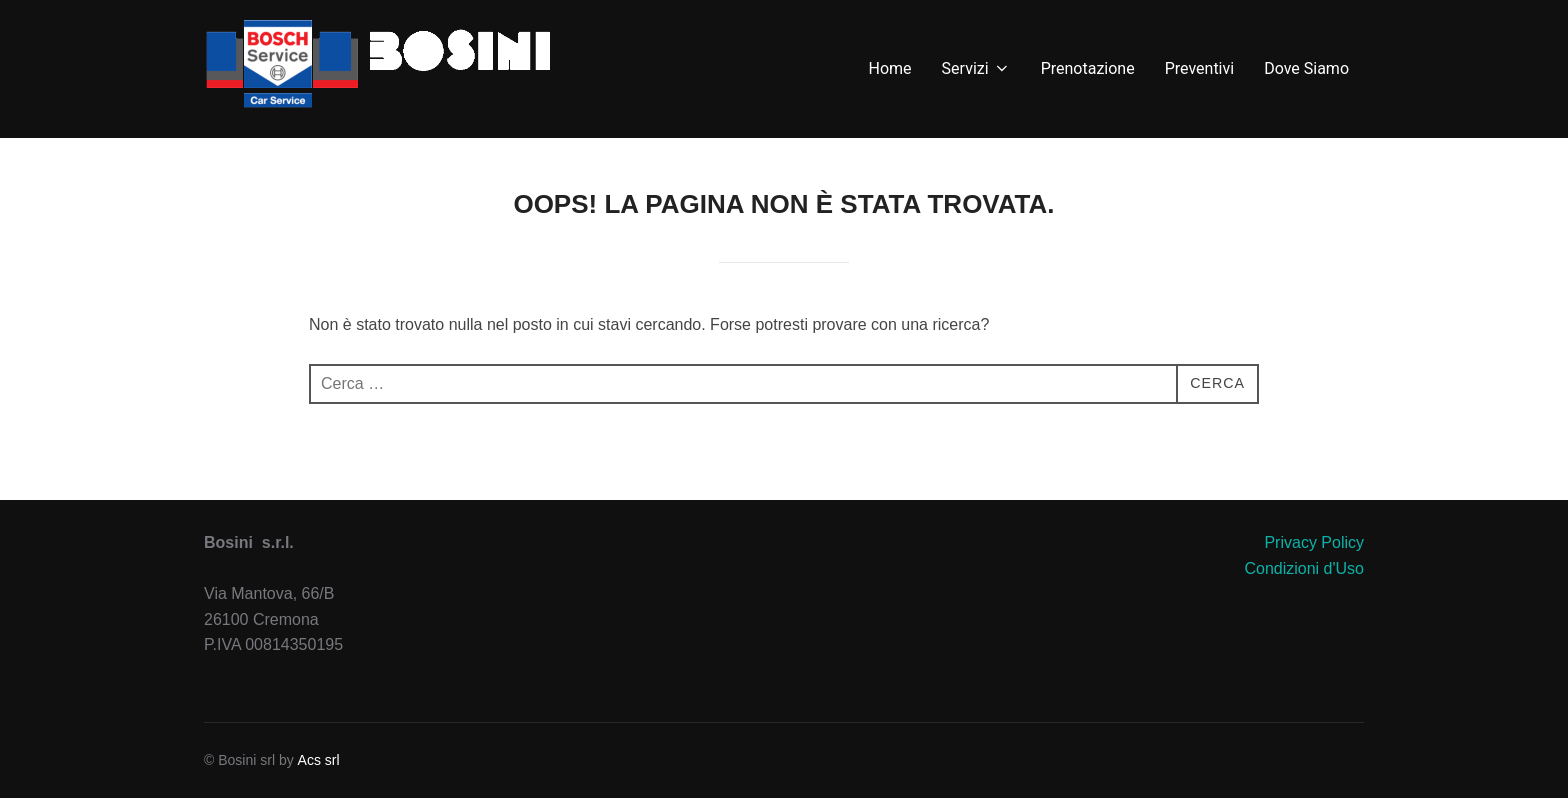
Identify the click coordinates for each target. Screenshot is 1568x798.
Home (890, 68)
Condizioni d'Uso (1304, 568)
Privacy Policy (1314, 542)
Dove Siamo (1306, 68)
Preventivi (1199, 68)
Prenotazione (1088, 68)
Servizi (976, 68)
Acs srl (319, 760)
